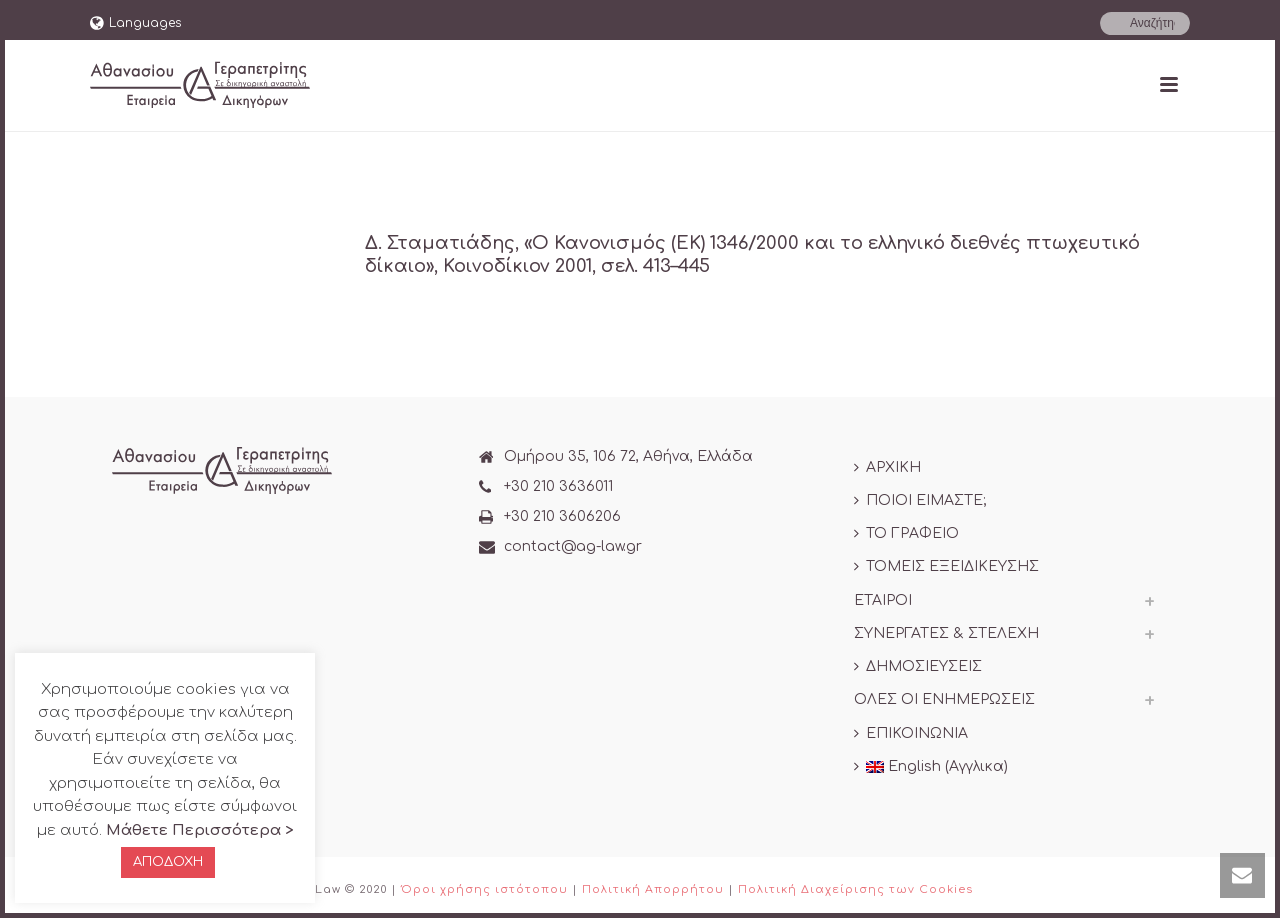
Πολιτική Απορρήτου (653, 889)
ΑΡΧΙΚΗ (887, 467)
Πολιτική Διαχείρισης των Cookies (855, 889)
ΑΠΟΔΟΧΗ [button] (168, 862)
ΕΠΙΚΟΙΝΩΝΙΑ (911, 733)
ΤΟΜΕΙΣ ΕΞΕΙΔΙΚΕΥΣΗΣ (946, 566)
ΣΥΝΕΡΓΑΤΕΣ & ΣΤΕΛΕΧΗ (946, 633)
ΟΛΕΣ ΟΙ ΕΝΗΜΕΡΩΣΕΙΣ (944, 699)
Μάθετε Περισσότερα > (199, 830)
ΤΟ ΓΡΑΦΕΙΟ (906, 533)
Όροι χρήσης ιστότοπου (484, 889)
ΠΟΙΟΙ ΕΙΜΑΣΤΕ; (920, 500)
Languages (135, 23)
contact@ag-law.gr (573, 546)
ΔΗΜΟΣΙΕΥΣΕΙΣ (918, 666)
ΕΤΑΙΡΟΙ (883, 600)
